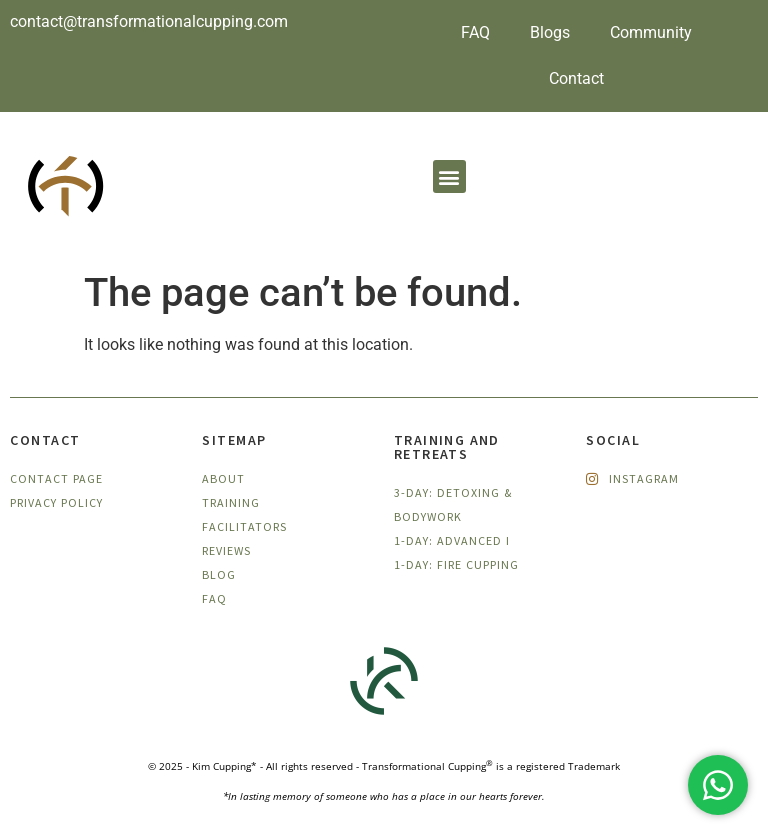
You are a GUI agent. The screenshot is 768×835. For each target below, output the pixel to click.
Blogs (550, 32)
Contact (576, 78)
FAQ (475, 32)
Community (651, 32)
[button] (449, 176)
